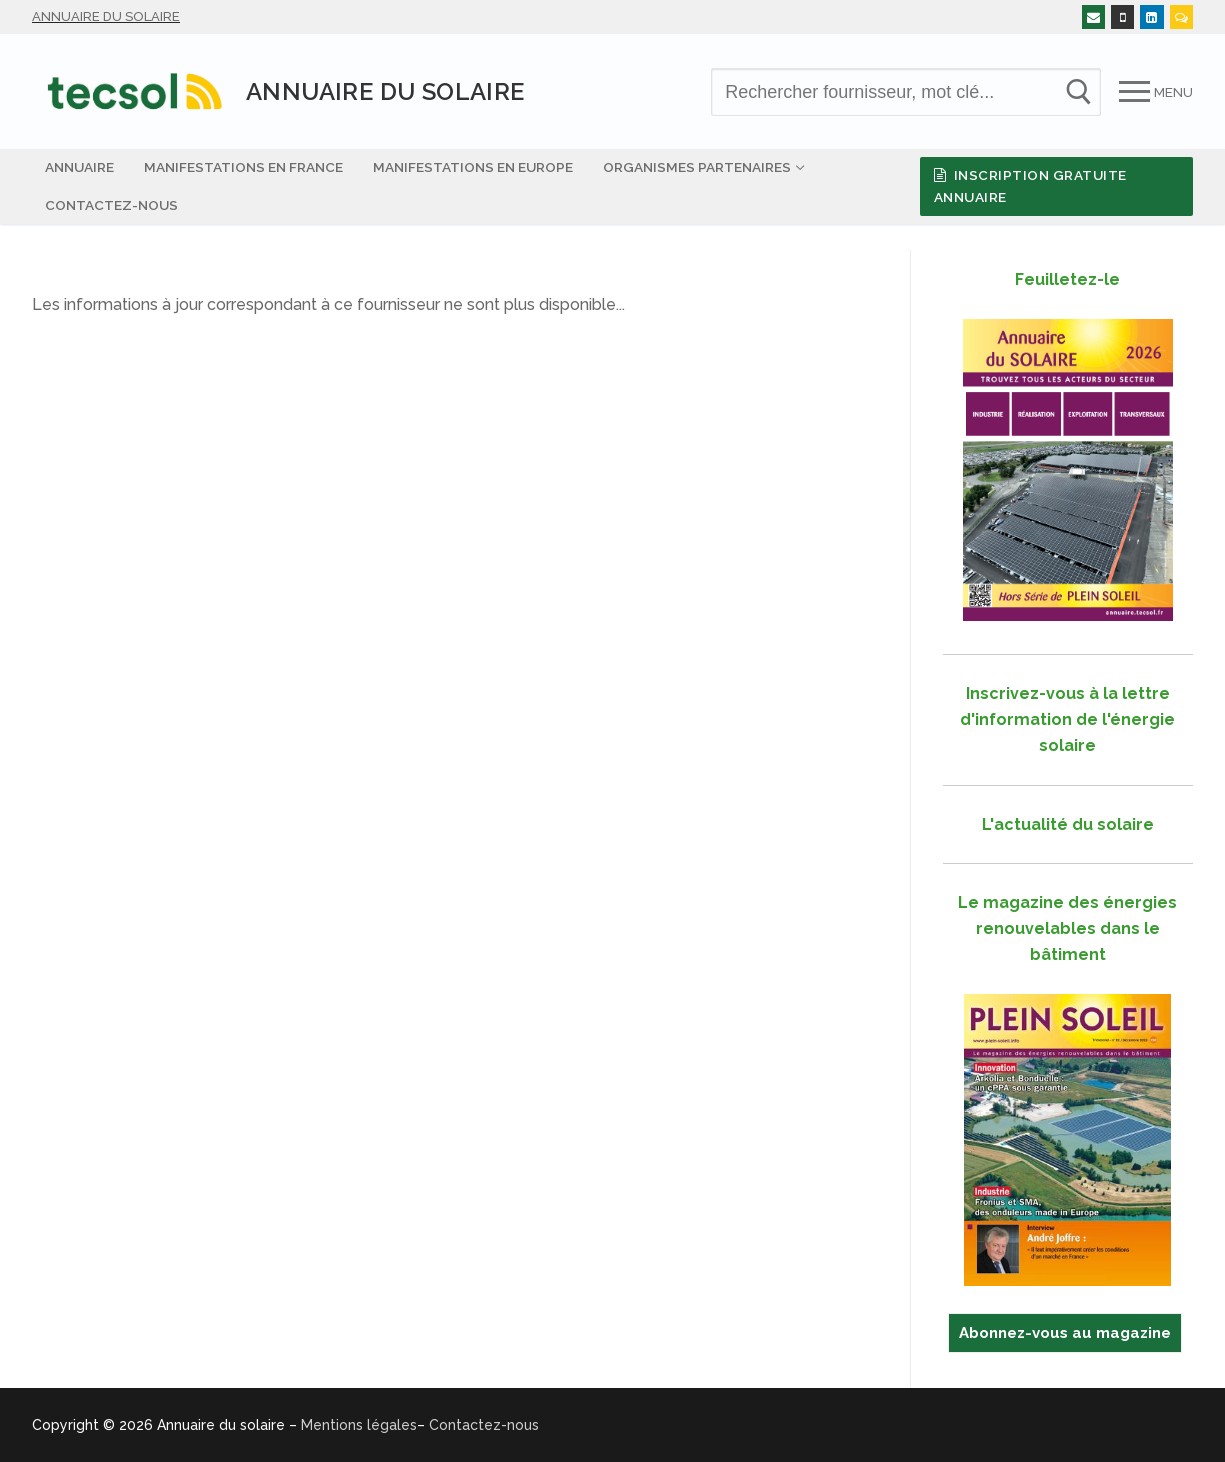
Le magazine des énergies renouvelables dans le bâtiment (1067, 928)
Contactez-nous (484, 1425)
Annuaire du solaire (106, 16)
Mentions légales (359, 1425)
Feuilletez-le (1067, 279)
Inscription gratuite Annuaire (1030, 186)
